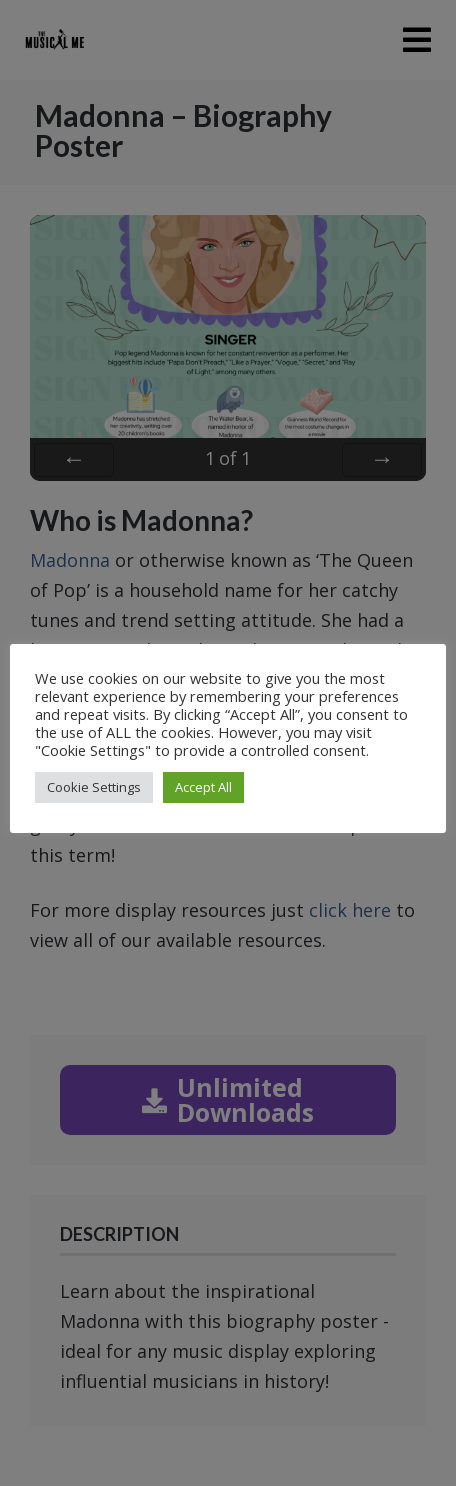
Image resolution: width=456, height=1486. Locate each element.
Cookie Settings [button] (94, 787)
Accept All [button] (203, 787)
